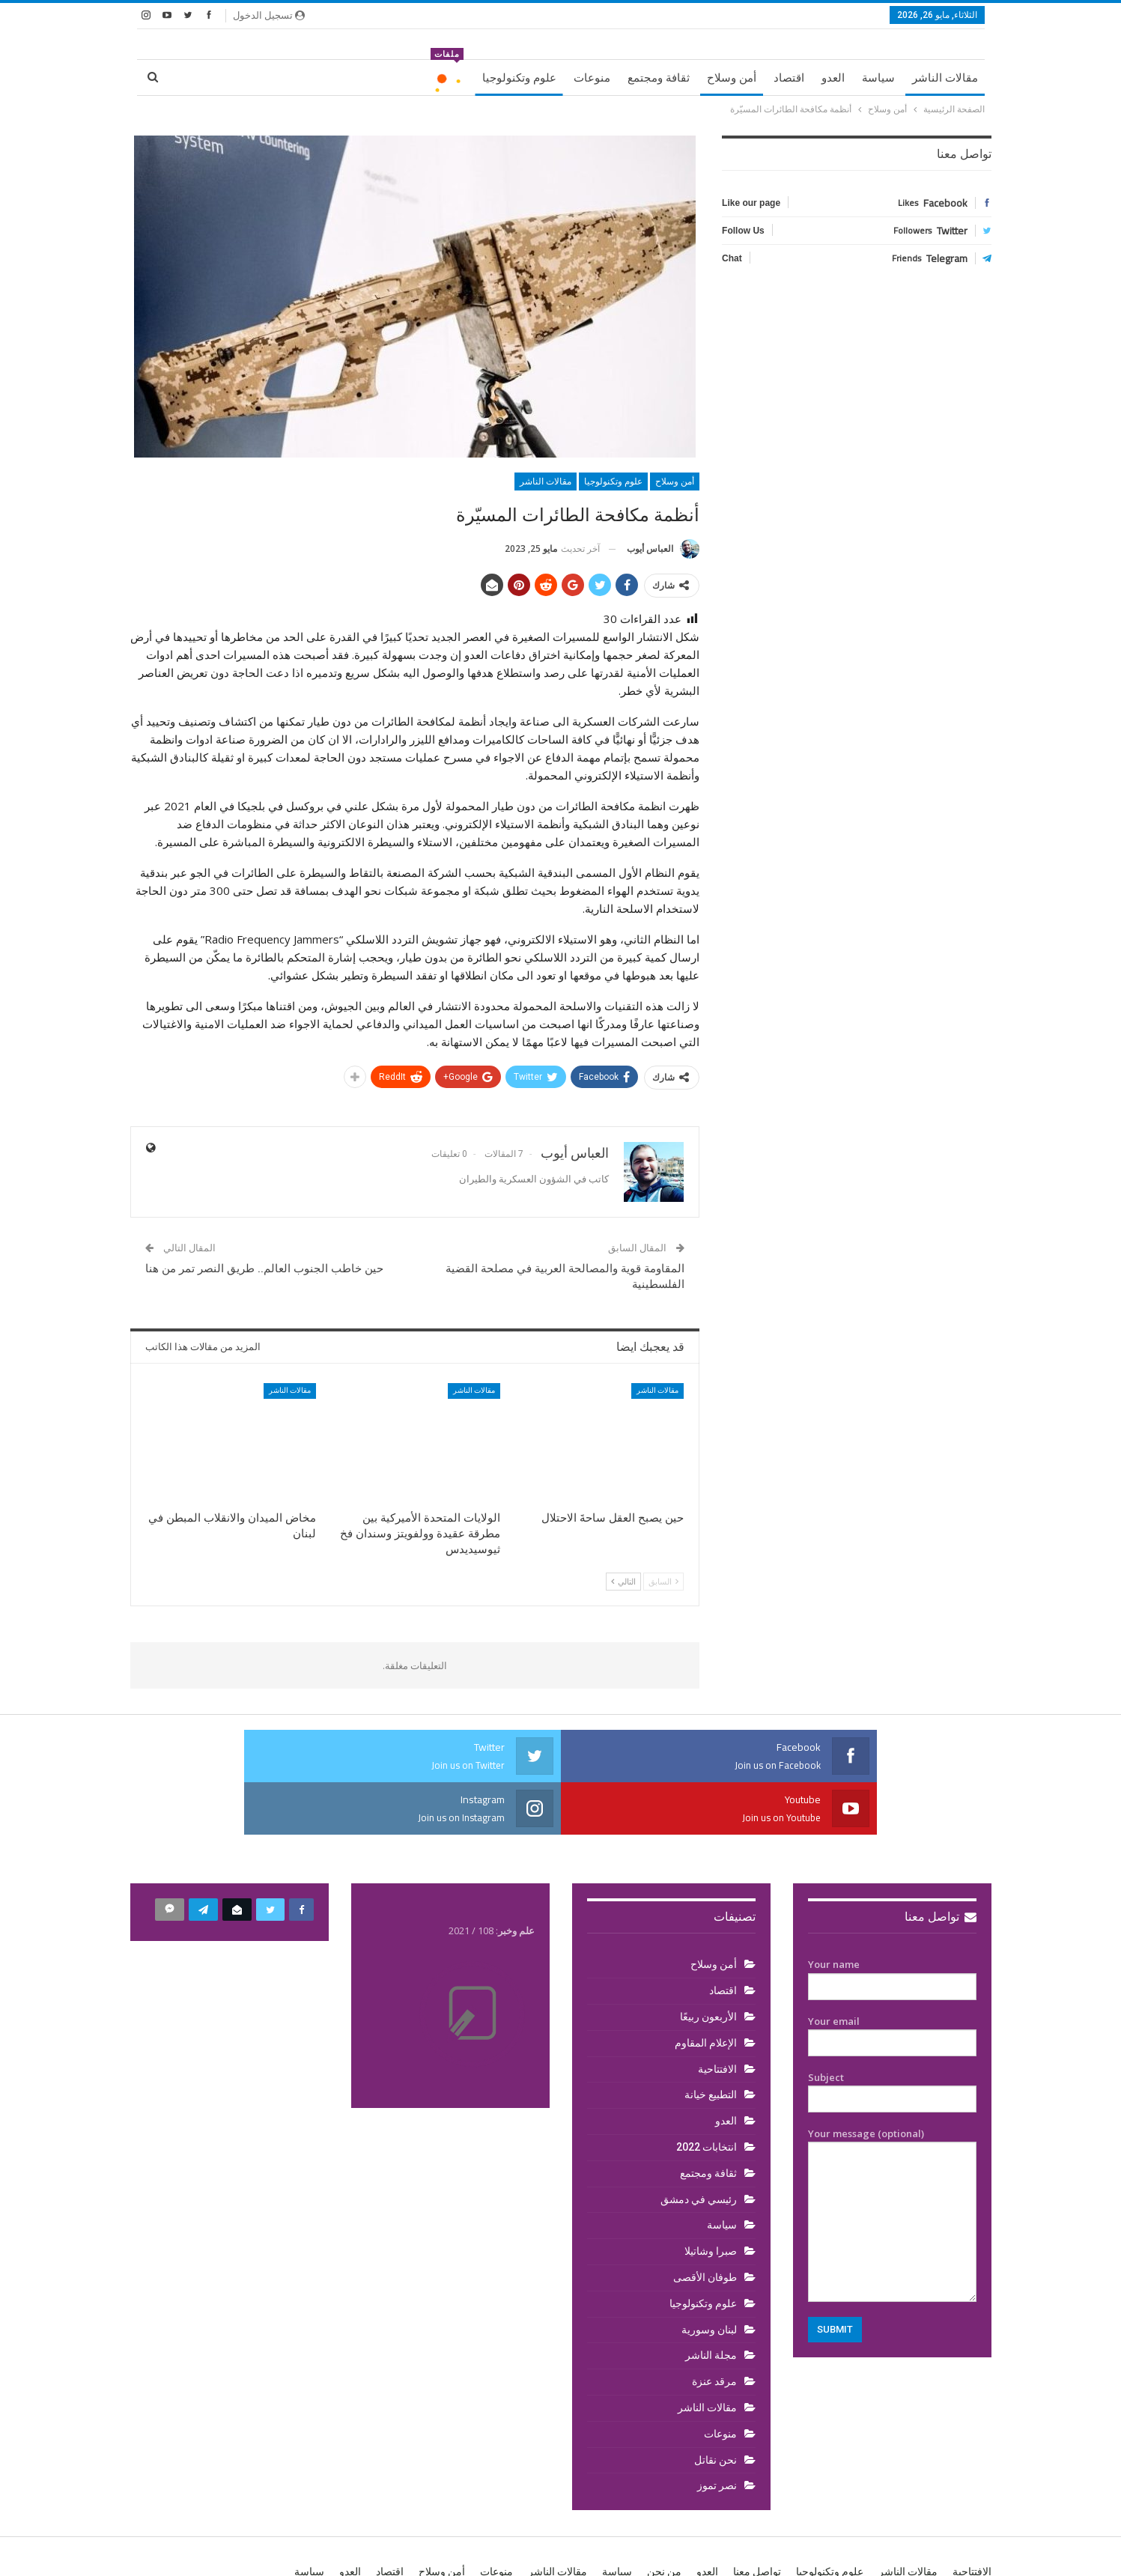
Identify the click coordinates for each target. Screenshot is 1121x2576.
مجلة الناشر (711, 2303)
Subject (892, 2036)
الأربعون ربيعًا (708, 1964)
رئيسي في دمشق (698, 2147)
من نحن (664, 2519)
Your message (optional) (892, 2162)
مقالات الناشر (945, 78)
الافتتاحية (717, 2017)
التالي (623, 1581)
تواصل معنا (940, 1864)
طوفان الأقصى (705, 2225)
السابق (663, 1581)
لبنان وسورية (709, 2277)
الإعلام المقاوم (706, 1990)
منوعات (592, 78)
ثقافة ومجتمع (659, 78)
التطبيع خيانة (710, 2042)
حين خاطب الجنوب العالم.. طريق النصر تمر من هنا (264, 1268)
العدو (833, 78)
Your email (892, 1980)
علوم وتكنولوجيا (519, 78)
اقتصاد (789, 78)
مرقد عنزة (714, 2329)
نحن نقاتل (715, 2408)
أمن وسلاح (731, 78)
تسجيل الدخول (269, 15)
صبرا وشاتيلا (710, 2199)
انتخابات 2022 (706, 2094)
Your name (892, 1923)
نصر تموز (717, 2433)
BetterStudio (227, 2552)
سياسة (878, 78)
